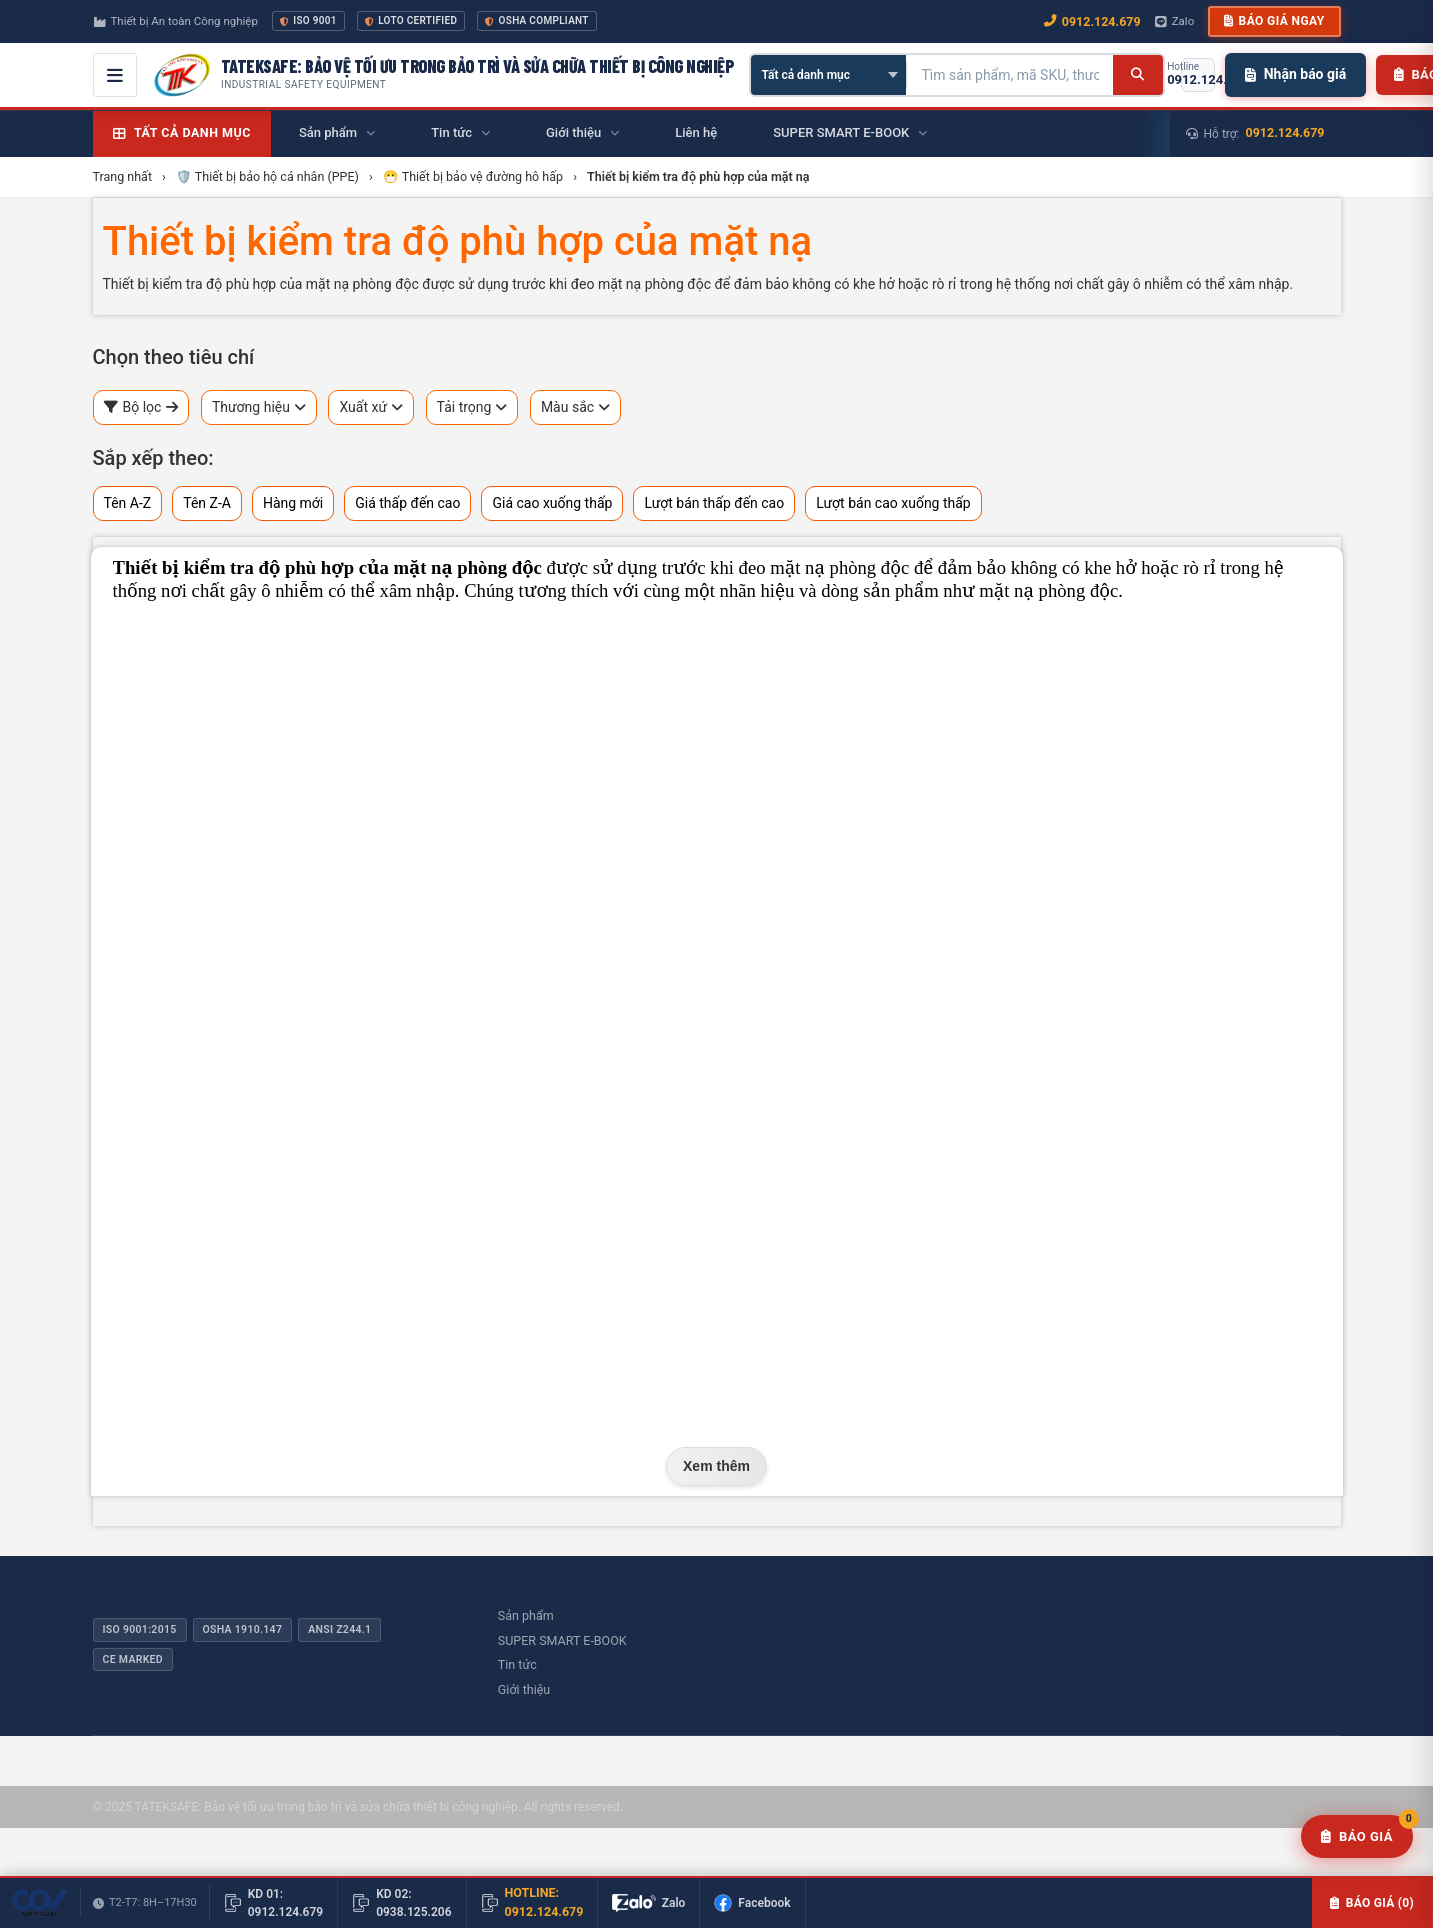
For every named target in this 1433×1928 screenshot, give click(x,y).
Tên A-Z (128, 503)
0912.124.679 (1285, 132)
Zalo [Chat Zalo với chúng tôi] (1175, 21)
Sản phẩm (526, 1615)
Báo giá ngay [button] (1274, 21)
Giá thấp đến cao (407, 503)
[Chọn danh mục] (828, 75)
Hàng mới (293, 503)
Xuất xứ (371, 407)
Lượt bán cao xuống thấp (893, 503)
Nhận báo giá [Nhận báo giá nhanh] (1295, 74)
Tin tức (517, 1664)
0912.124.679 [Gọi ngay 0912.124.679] (1092, 21)
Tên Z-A (207, 503)
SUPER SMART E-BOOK (562, 1640)
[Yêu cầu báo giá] (1357, 1837)
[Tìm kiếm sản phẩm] (1010, 75)
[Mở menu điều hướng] (115, 75)
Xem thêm (716, 1466)
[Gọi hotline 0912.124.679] (1198, 75)
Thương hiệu (259, 407)
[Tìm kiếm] (1137, 75)
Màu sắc (575, 407)
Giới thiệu (524, 1689)
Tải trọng (472, 407)
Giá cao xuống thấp (552, 503)
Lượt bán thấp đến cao (714, 503)
